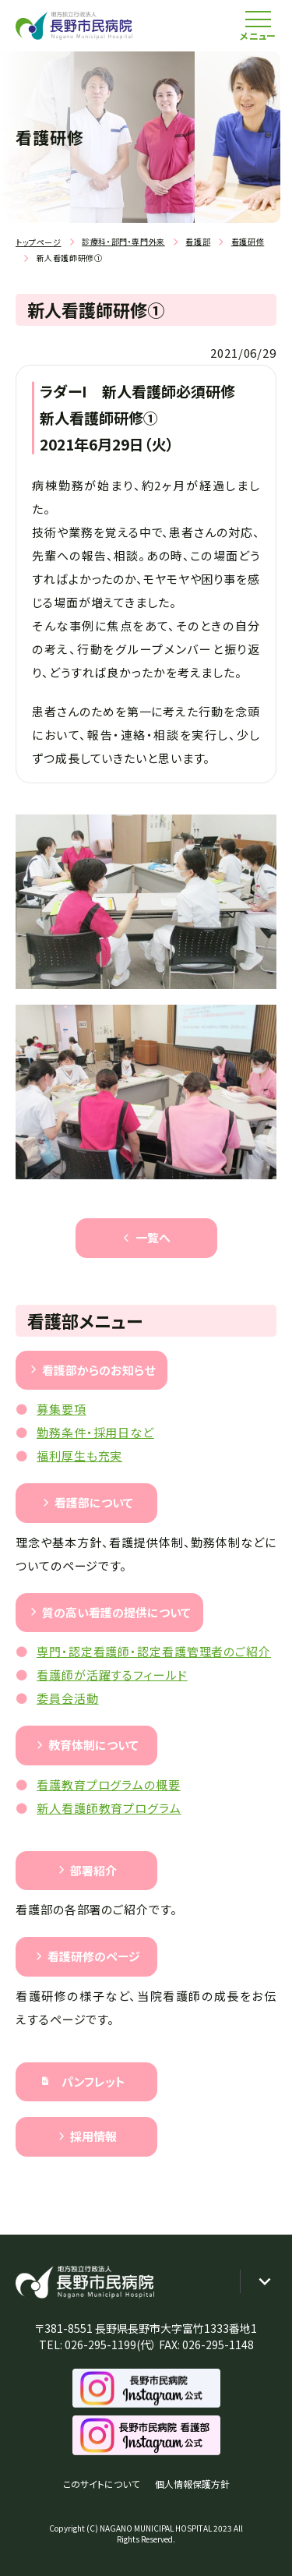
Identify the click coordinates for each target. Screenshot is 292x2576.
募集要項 (61, 1409)
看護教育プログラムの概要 (109, 1784)
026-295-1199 (100, 2344)
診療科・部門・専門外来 (123, 241)
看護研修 (247, 241)
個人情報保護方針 (192, 2483)
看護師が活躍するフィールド (112, 1674)
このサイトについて (101, 2483)
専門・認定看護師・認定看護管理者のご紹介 (154, 1651)
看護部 (197, 241)
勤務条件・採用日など (95, 1432)
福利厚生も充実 (79, 1455)
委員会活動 (68, 1698)
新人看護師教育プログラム (109, 1808)
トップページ (39, 242)
